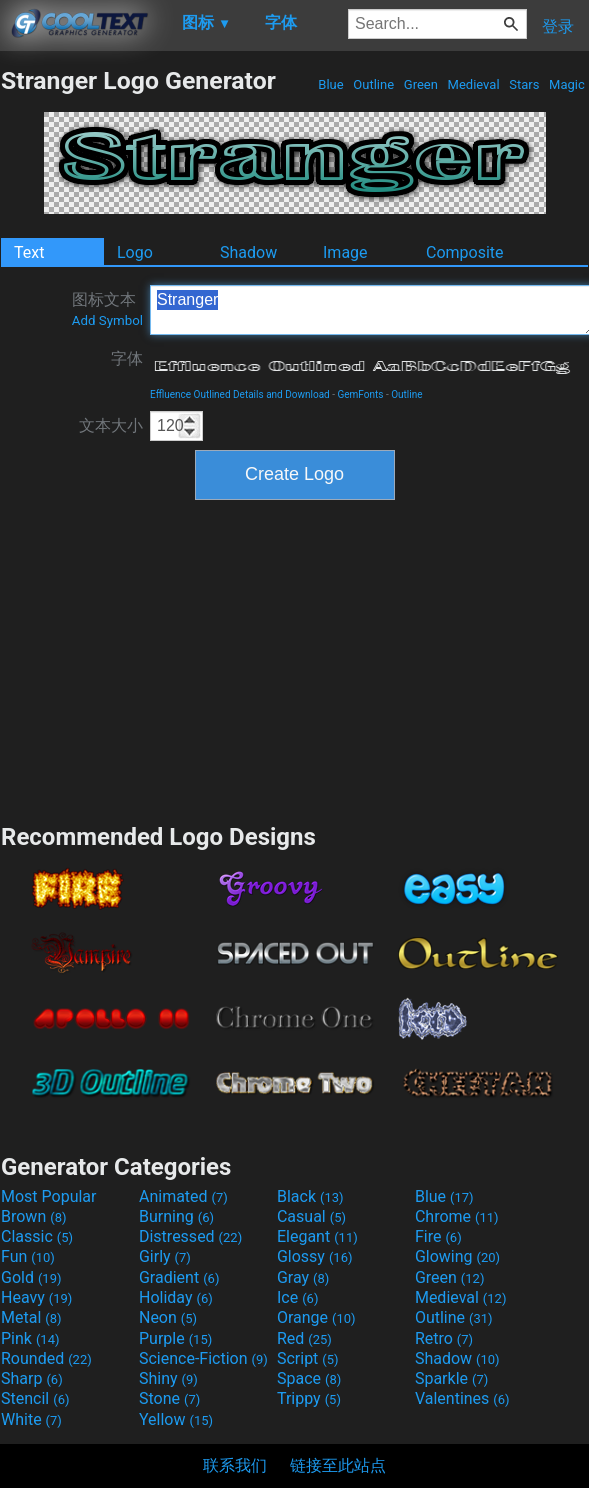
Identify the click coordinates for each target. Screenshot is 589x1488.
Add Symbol (107, 320)
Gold (31, 1277)
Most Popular (49, 1196)
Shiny (168, 1378)
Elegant (317, 1236)
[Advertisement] (295, 659)
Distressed (190, 1236)
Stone (169, 1398)
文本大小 (111, 425)
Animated (183, 1196)
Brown (33, 1216)
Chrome (457, 1216)
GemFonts (360, 394)
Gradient (179, 1277)
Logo (135, 252)
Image (345, 252)
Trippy (309, 1398)
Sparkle (451, 1378)
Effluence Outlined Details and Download (240, 394)
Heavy (36, 1297)
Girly (165, 1256)
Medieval (473, 84)
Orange (316, 1317)
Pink (30, 1338)
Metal (31, 1317)
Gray (303, 1277)
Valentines (462, 1398)
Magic (567, 84)
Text (29, 252)
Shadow (248, 252)
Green (421, 84)
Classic (37, 1236)
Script (308, 1358)
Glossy (315, 1256)
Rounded (46, 1358)
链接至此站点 (338, 1465)
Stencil (35, 1398)
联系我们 (235, 1465)
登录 (558, 26)
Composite (465, 252)
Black (310, 1196)
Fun (28, 1256)
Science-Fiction (203, 1358)
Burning (176, 1216)
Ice (297, 1297)
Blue (331, 84)
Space (309, 1378)
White (31, 1419)
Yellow (176, 1419)
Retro (444, 1338)
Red (304, 1338)
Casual (311, 1216)
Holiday (176, 1297)
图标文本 (107, 309)
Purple (175, 1338)
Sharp (32, 1378)
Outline (373, 84)
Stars (524, 84)
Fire (438, 1236)
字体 (127, 358)
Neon (168, 1317)
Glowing (457, 1256)
